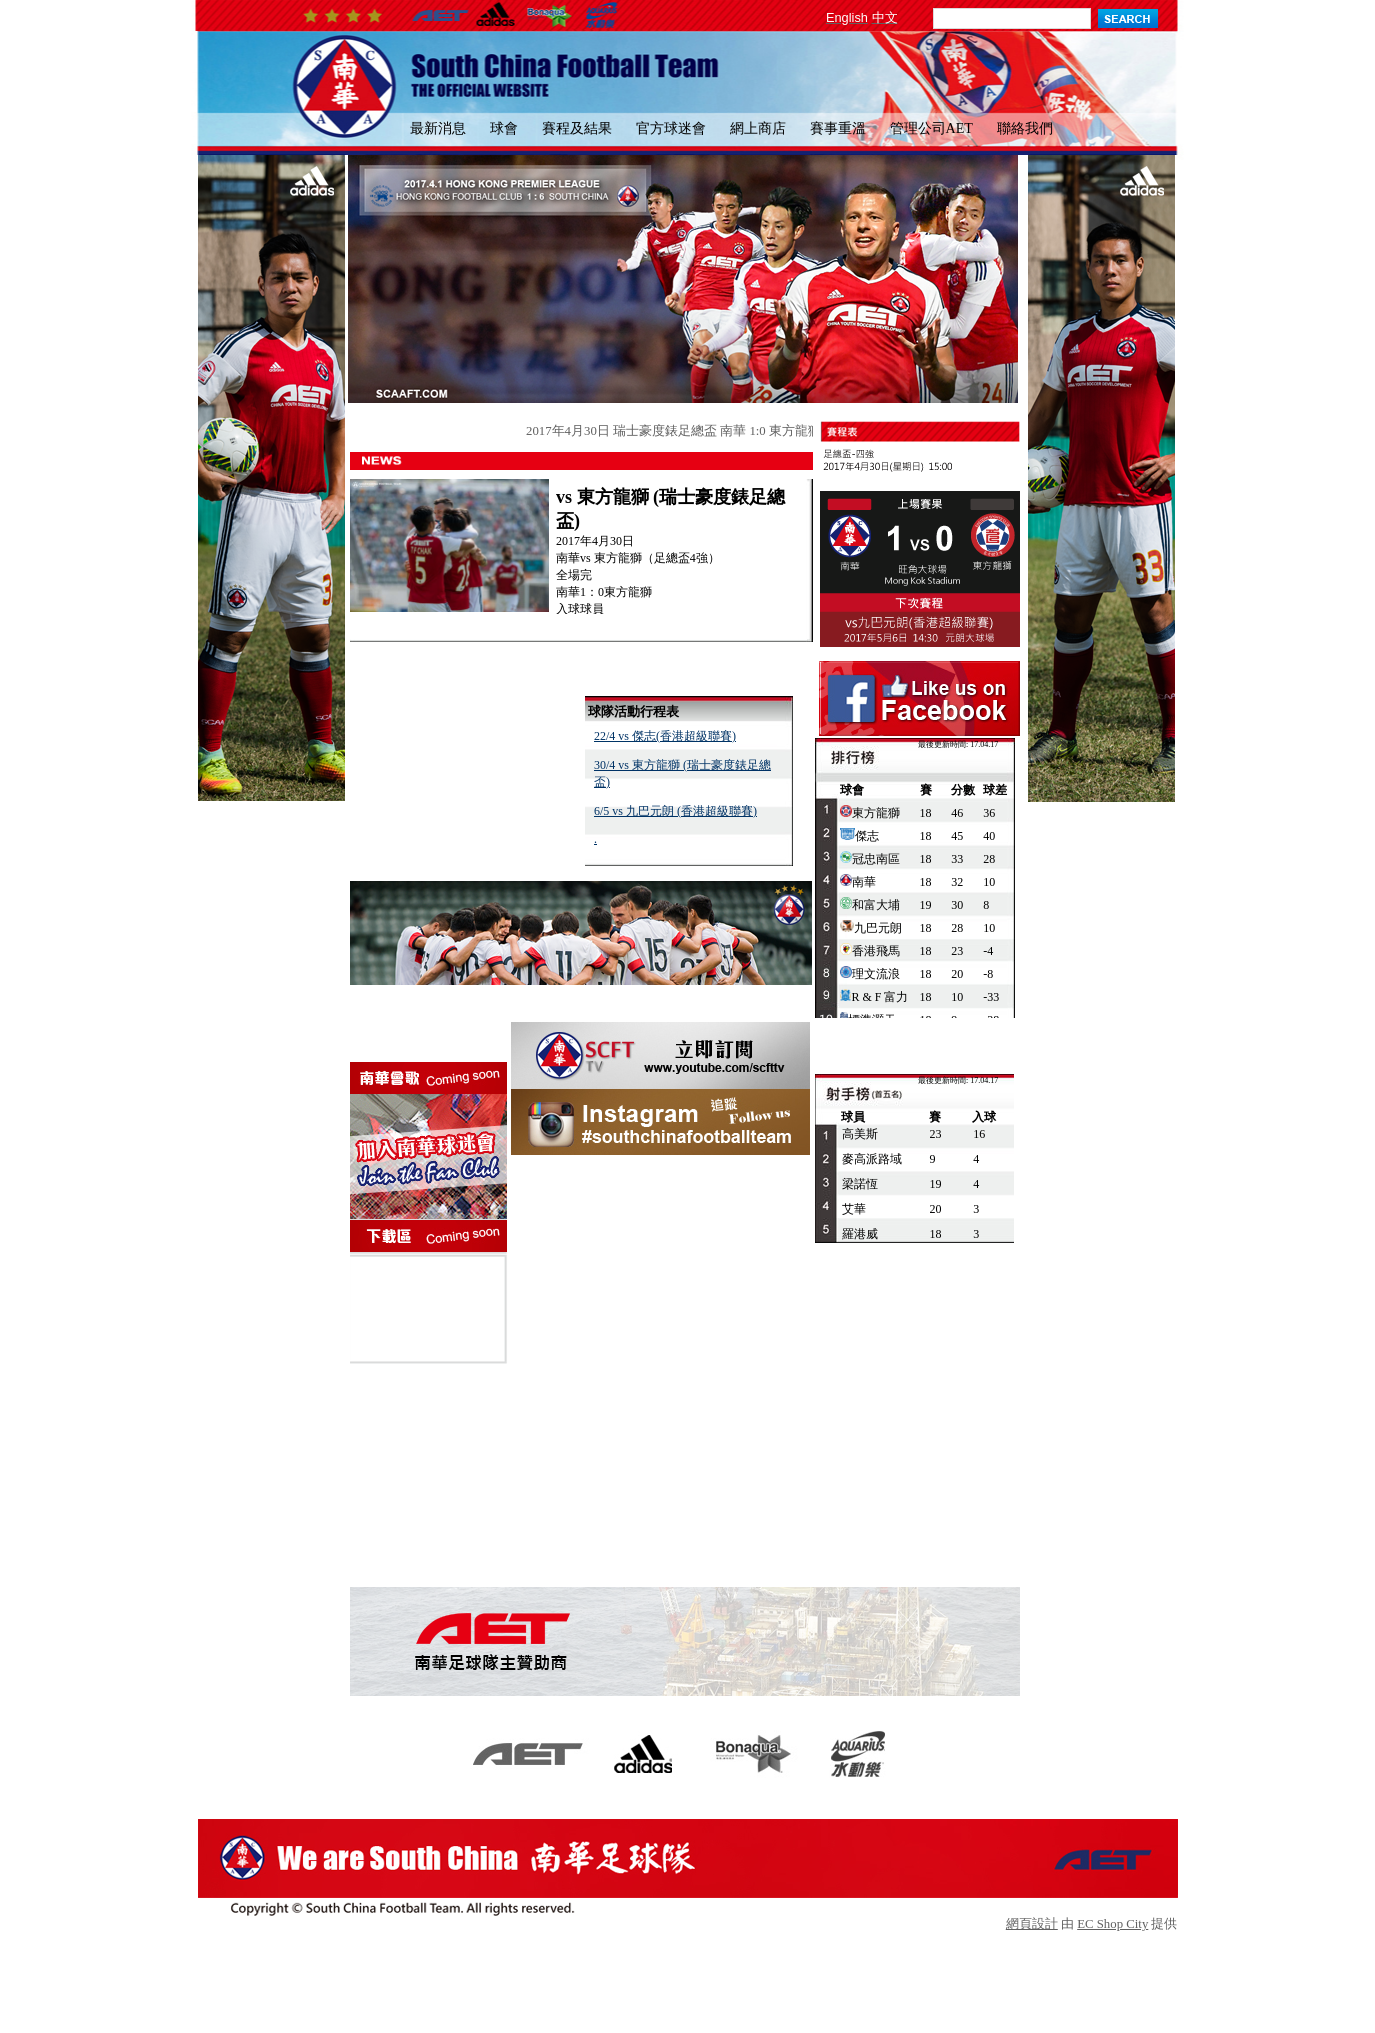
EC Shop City (1112, 1924)
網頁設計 (1032, 1924)
